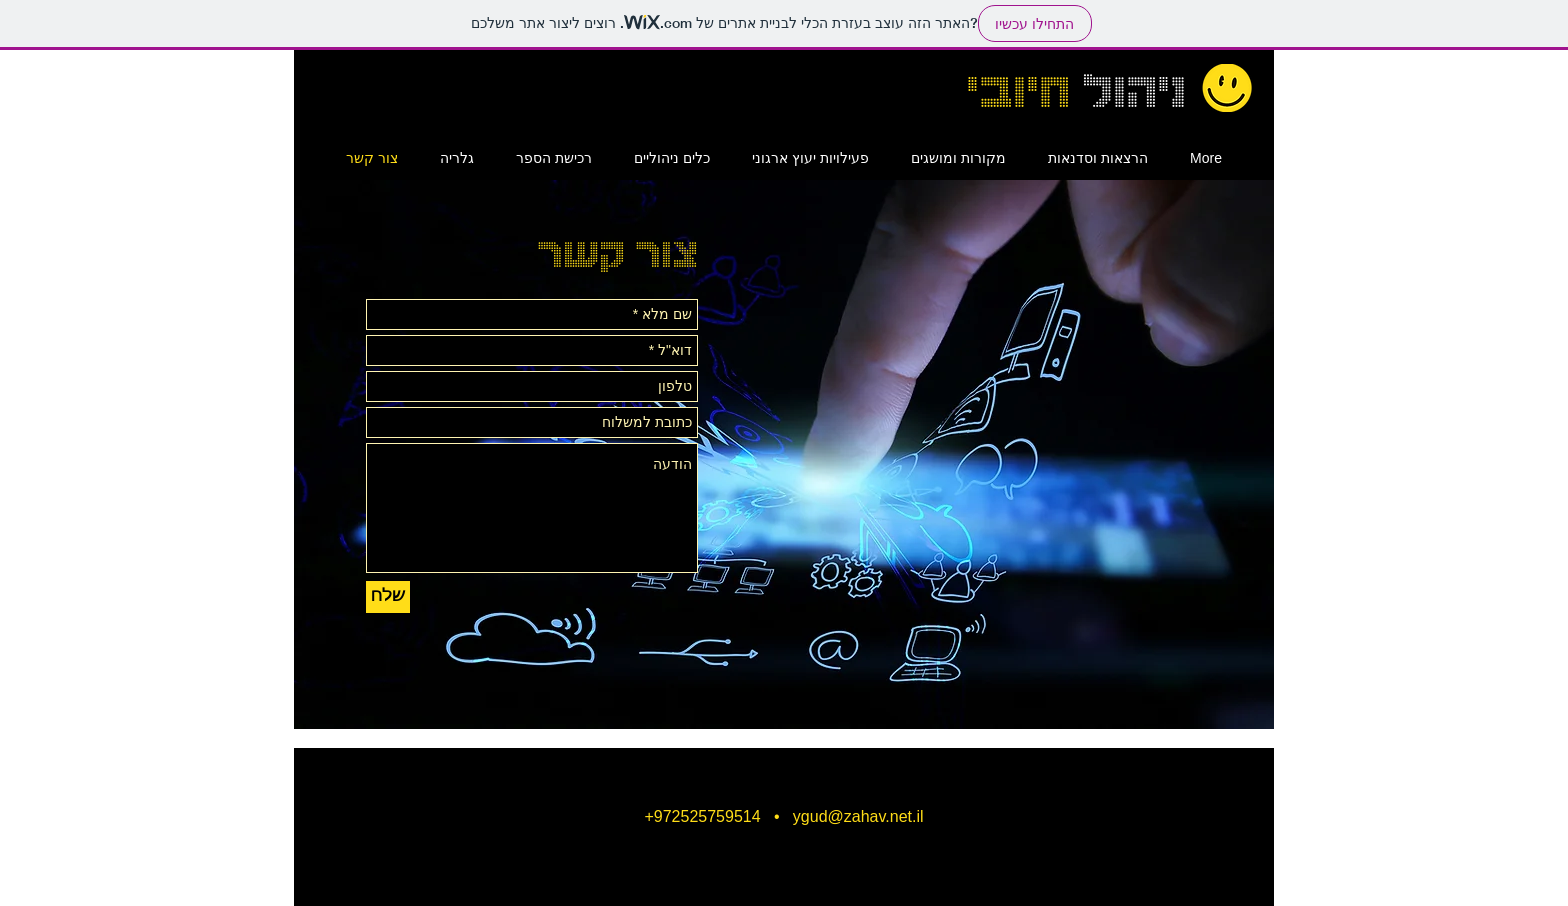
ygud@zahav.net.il (858, 816)
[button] (958, 158)
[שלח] (388, 597)
